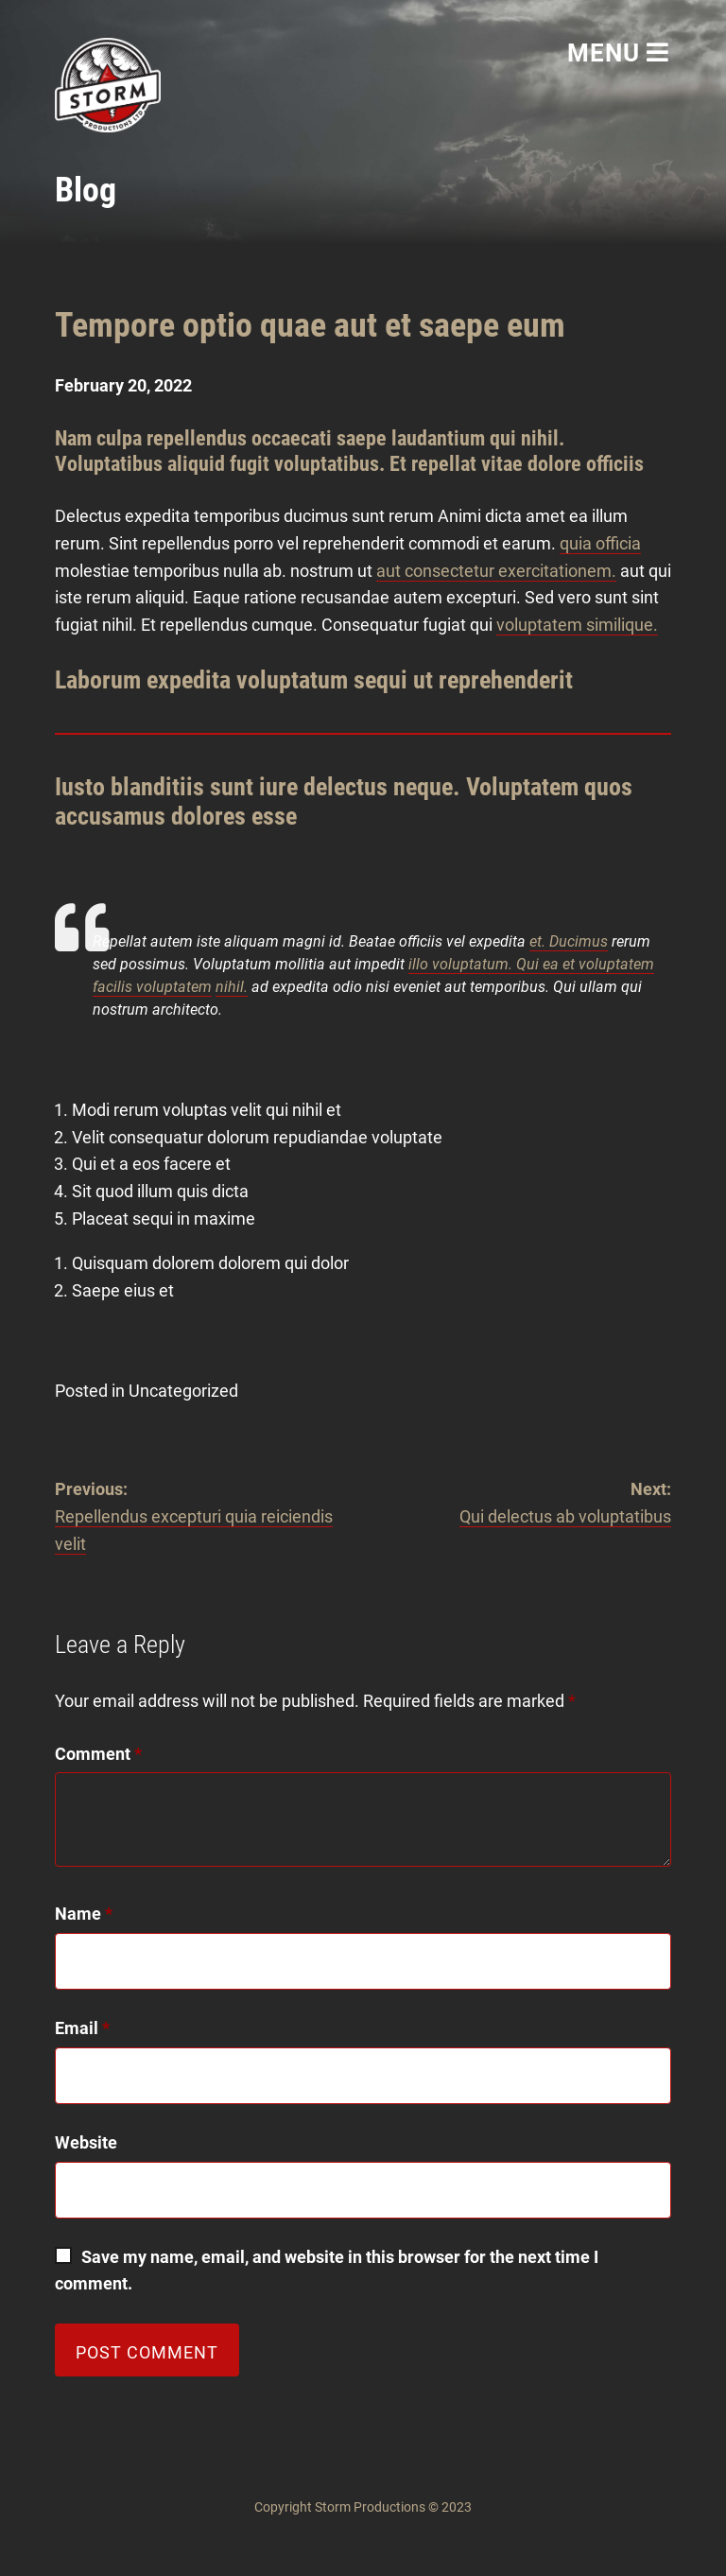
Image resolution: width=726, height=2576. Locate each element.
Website (86, 2142)
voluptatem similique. (577, 625)
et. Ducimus (568, 941)
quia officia (600, 543)
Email (82, 2028)
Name (83, 1913)
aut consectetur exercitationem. (496, 571)
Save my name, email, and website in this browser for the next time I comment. (328, 2270)
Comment (98, 1754)
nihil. (232, 987)
